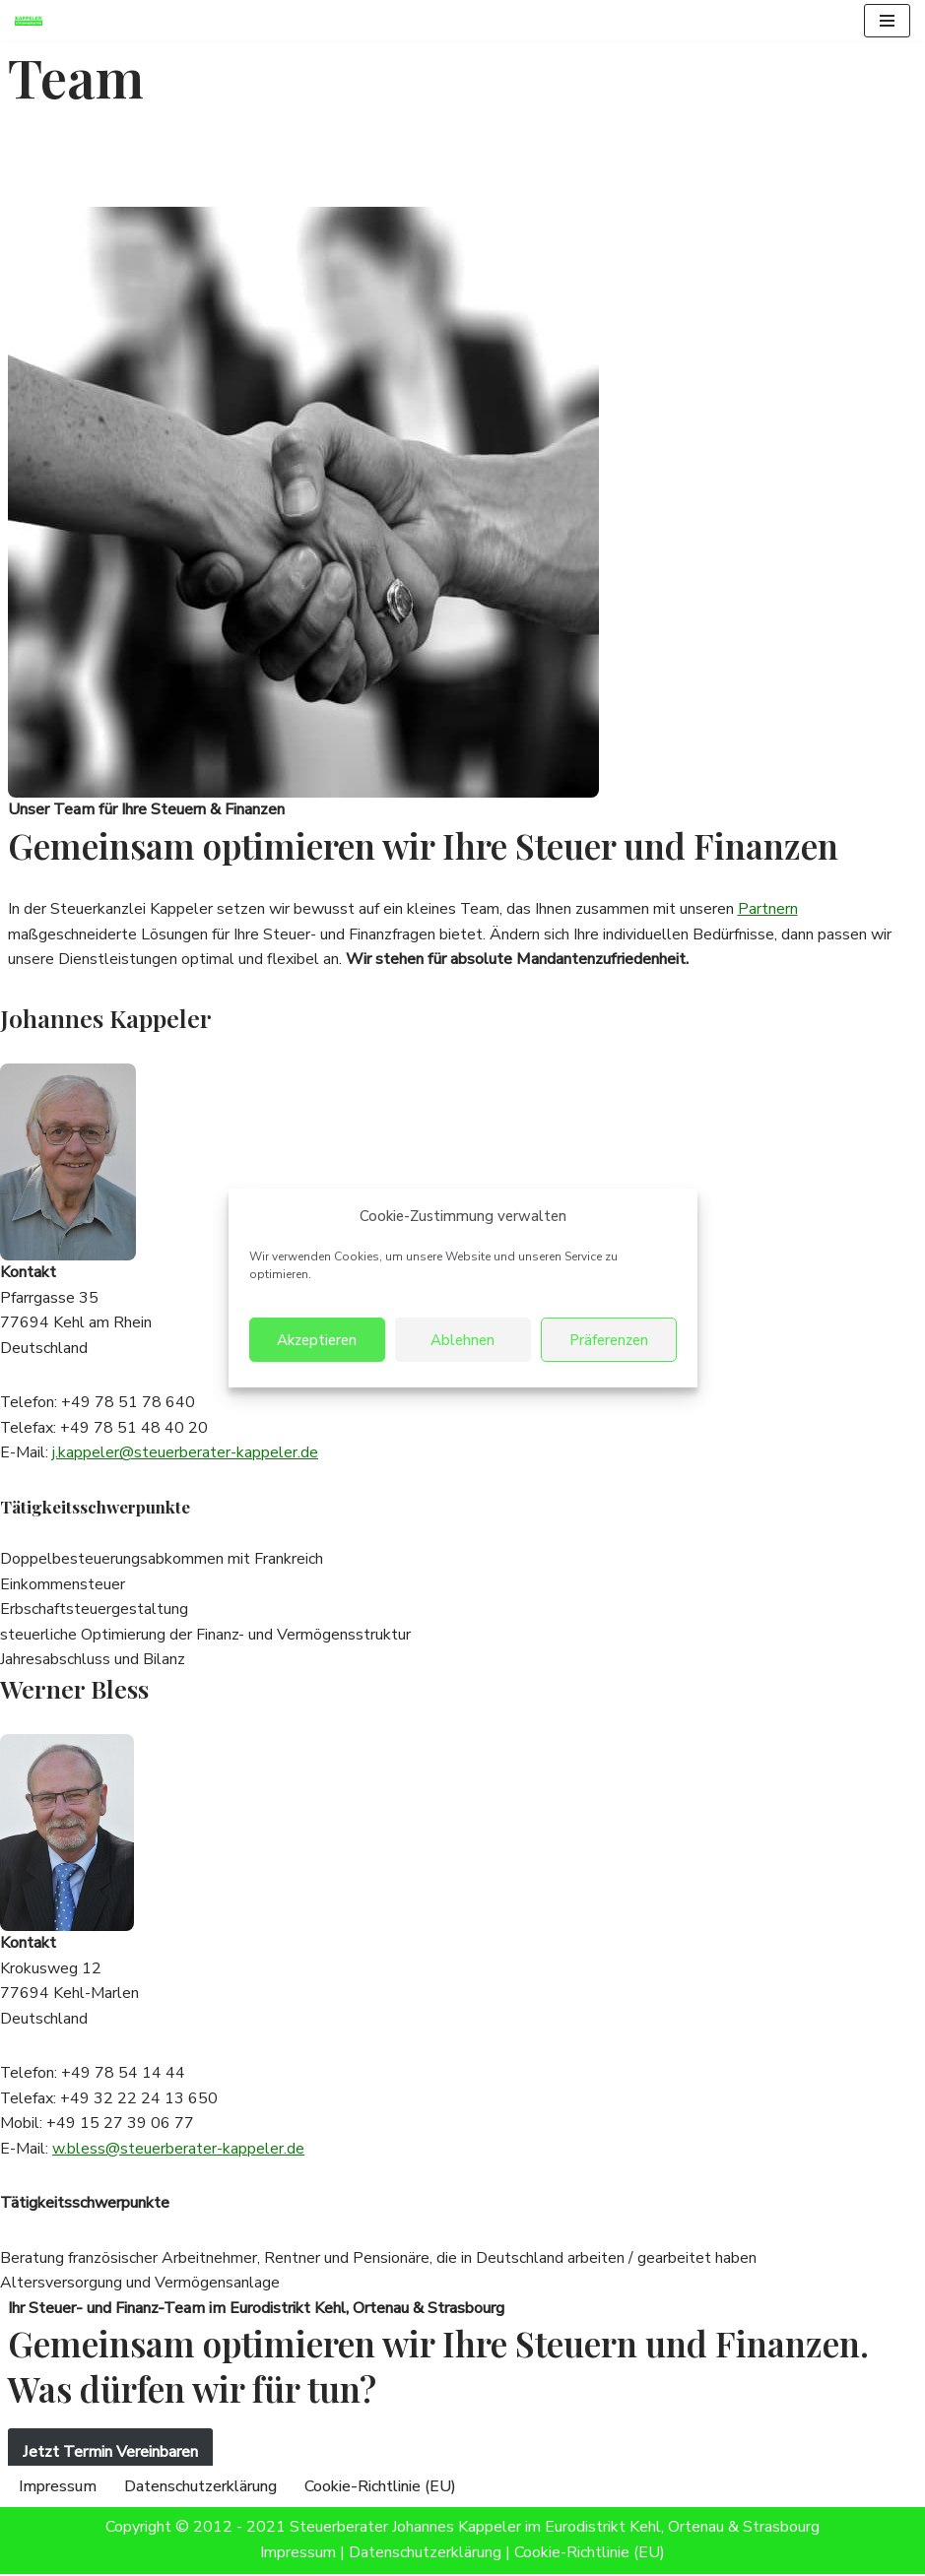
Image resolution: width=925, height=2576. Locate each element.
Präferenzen (608, 1340)
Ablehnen (462, 1340)
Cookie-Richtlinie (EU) (380, 2488)
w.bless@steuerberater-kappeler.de (178, 2150)
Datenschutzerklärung (200, 2488)
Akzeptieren (317, 1340)
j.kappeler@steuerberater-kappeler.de (185, 1453)
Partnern (769, 909)
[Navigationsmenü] (887, 20)
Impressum (58, 2488)
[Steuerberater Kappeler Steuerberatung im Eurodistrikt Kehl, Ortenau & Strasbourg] (33, 21)
